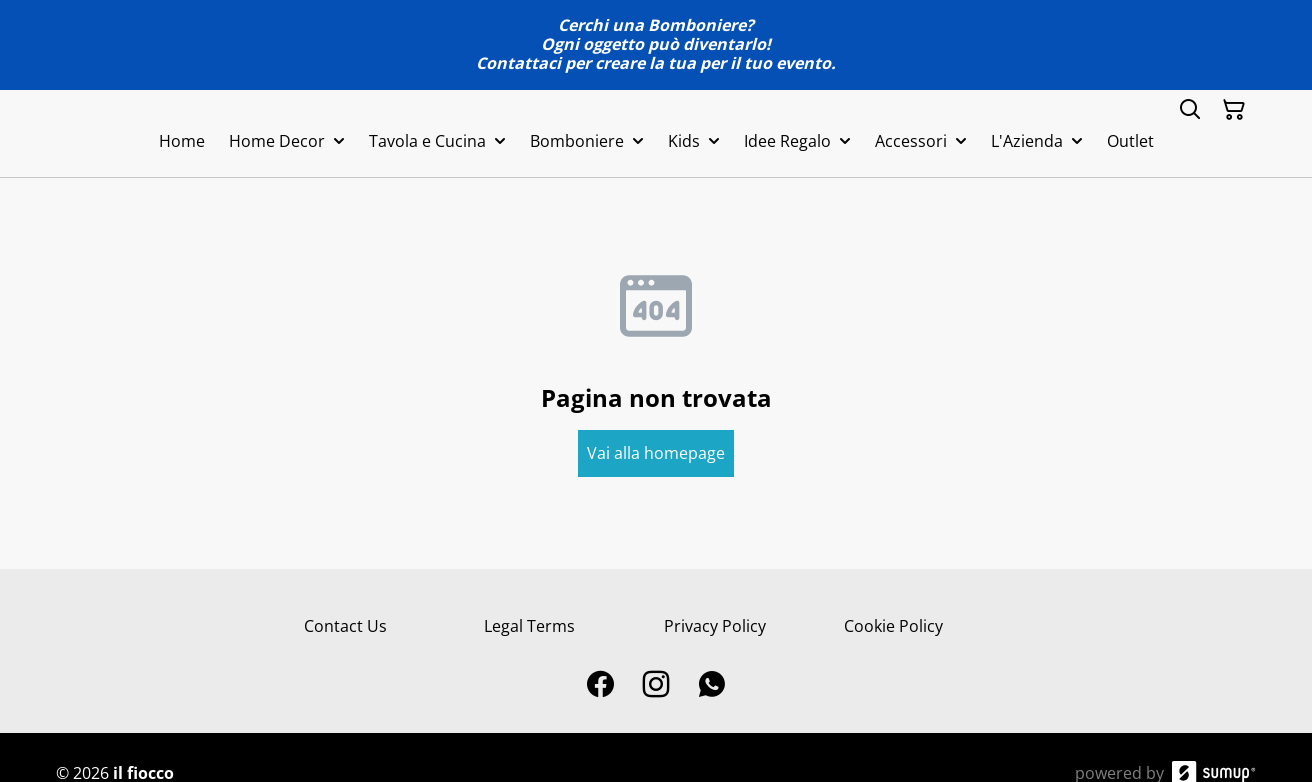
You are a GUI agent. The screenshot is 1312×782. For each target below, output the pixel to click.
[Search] (1190, 110)
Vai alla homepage (656, 453)
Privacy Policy (715, 626)
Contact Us (345, 626)
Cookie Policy (893, 626)
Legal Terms (529, 626)
